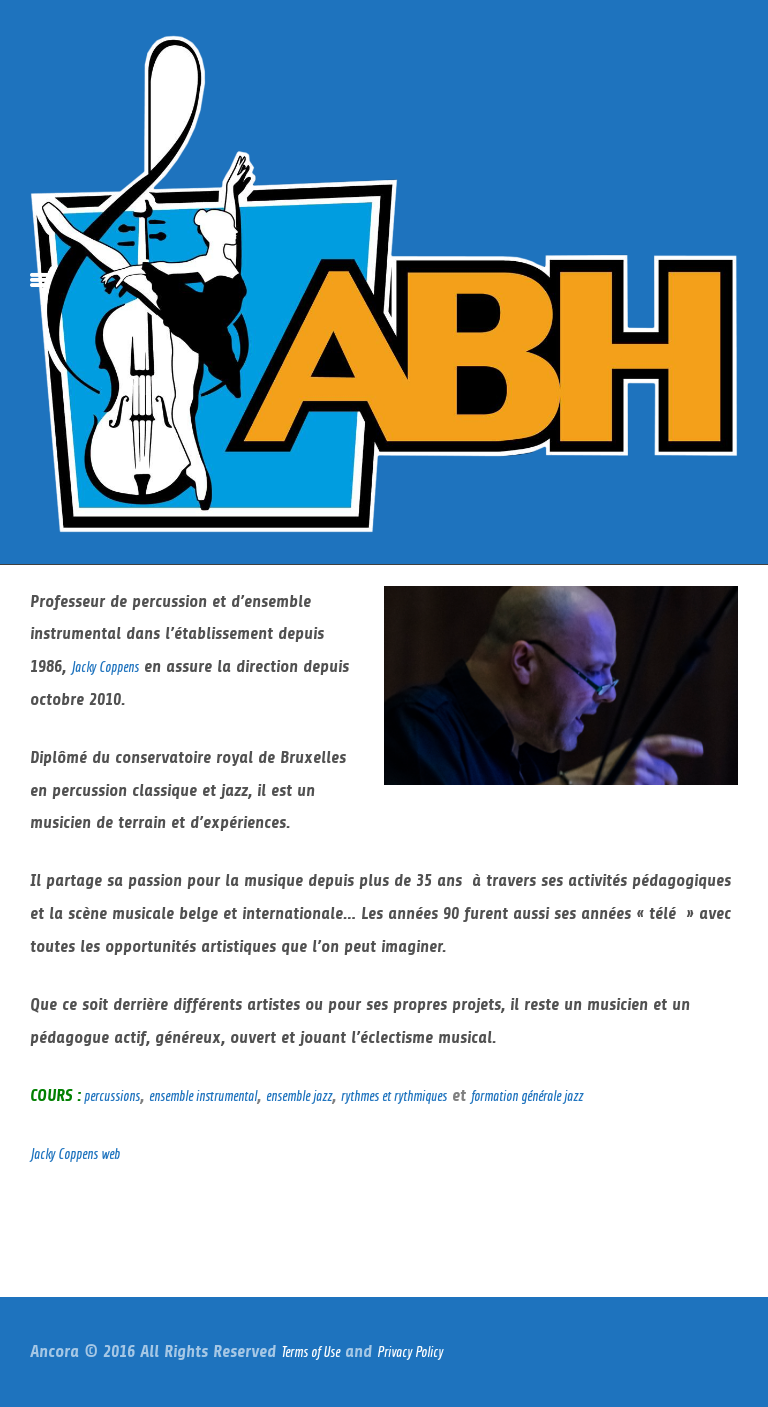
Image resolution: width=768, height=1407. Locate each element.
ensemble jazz (299, 1095)
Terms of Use (310, 1351)
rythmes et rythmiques (394, 1095)
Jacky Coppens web (75, 1153)
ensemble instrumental (203, 1095)
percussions (110, 1095)
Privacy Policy (410, 1351)
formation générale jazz (527, 1095)
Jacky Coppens (105, 666)
